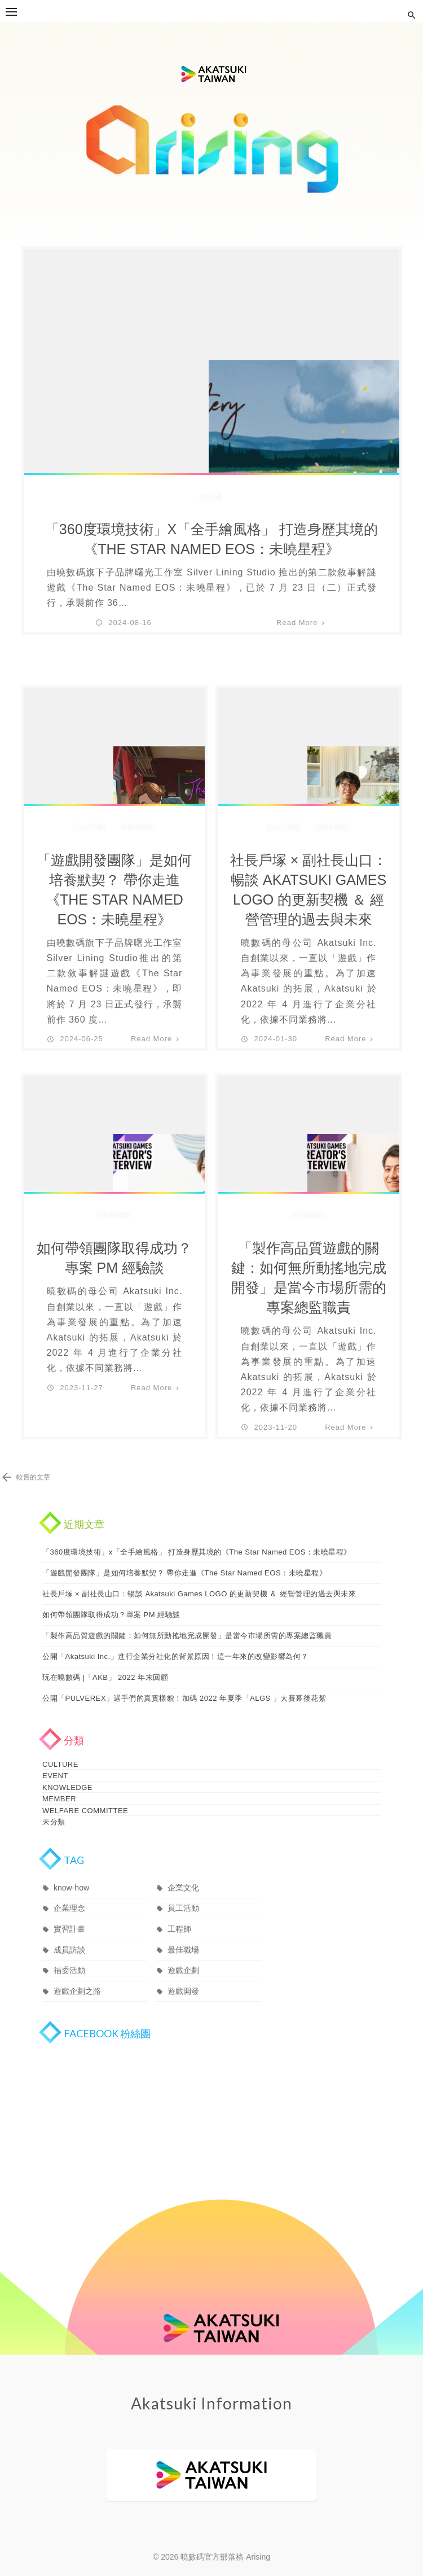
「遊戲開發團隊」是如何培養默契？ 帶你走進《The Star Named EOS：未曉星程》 (114, 889)
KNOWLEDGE (67, 1782)
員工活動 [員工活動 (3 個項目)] (183, 1896)
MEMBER (138, 827)
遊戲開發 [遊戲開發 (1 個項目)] (183, 1979)
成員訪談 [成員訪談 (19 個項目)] (69, 1937)
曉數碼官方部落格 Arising (211, 129)
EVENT (55, 1773)
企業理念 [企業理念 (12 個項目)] (69, 1896)
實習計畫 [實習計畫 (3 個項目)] (69, 1917)
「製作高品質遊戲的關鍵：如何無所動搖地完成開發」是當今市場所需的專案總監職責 (308, 1277)
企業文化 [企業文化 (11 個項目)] (183, 1875)
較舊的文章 (33, 1477)
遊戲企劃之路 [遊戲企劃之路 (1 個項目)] (77, 1979)
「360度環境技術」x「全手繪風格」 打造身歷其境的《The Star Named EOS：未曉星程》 (211, 539)
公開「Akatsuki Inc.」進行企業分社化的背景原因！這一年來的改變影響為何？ (175, 1656)
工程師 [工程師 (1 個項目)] (179, 1917)
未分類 (210, 496)
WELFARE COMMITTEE (85, 1801)
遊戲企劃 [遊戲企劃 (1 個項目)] (183, 1958)
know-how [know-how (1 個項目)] (71, 1875)
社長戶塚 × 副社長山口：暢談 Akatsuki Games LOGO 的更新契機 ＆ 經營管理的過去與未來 (308, 889)
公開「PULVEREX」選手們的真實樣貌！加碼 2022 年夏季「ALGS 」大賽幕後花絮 (184, 1698)
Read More (297, 622)
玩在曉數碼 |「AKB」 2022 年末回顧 (105, 1677)
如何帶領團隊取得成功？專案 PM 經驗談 (114, 1258)
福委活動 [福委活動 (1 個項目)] (69, 1958)
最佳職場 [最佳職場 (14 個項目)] (183, 1937)
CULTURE (90, 827)
